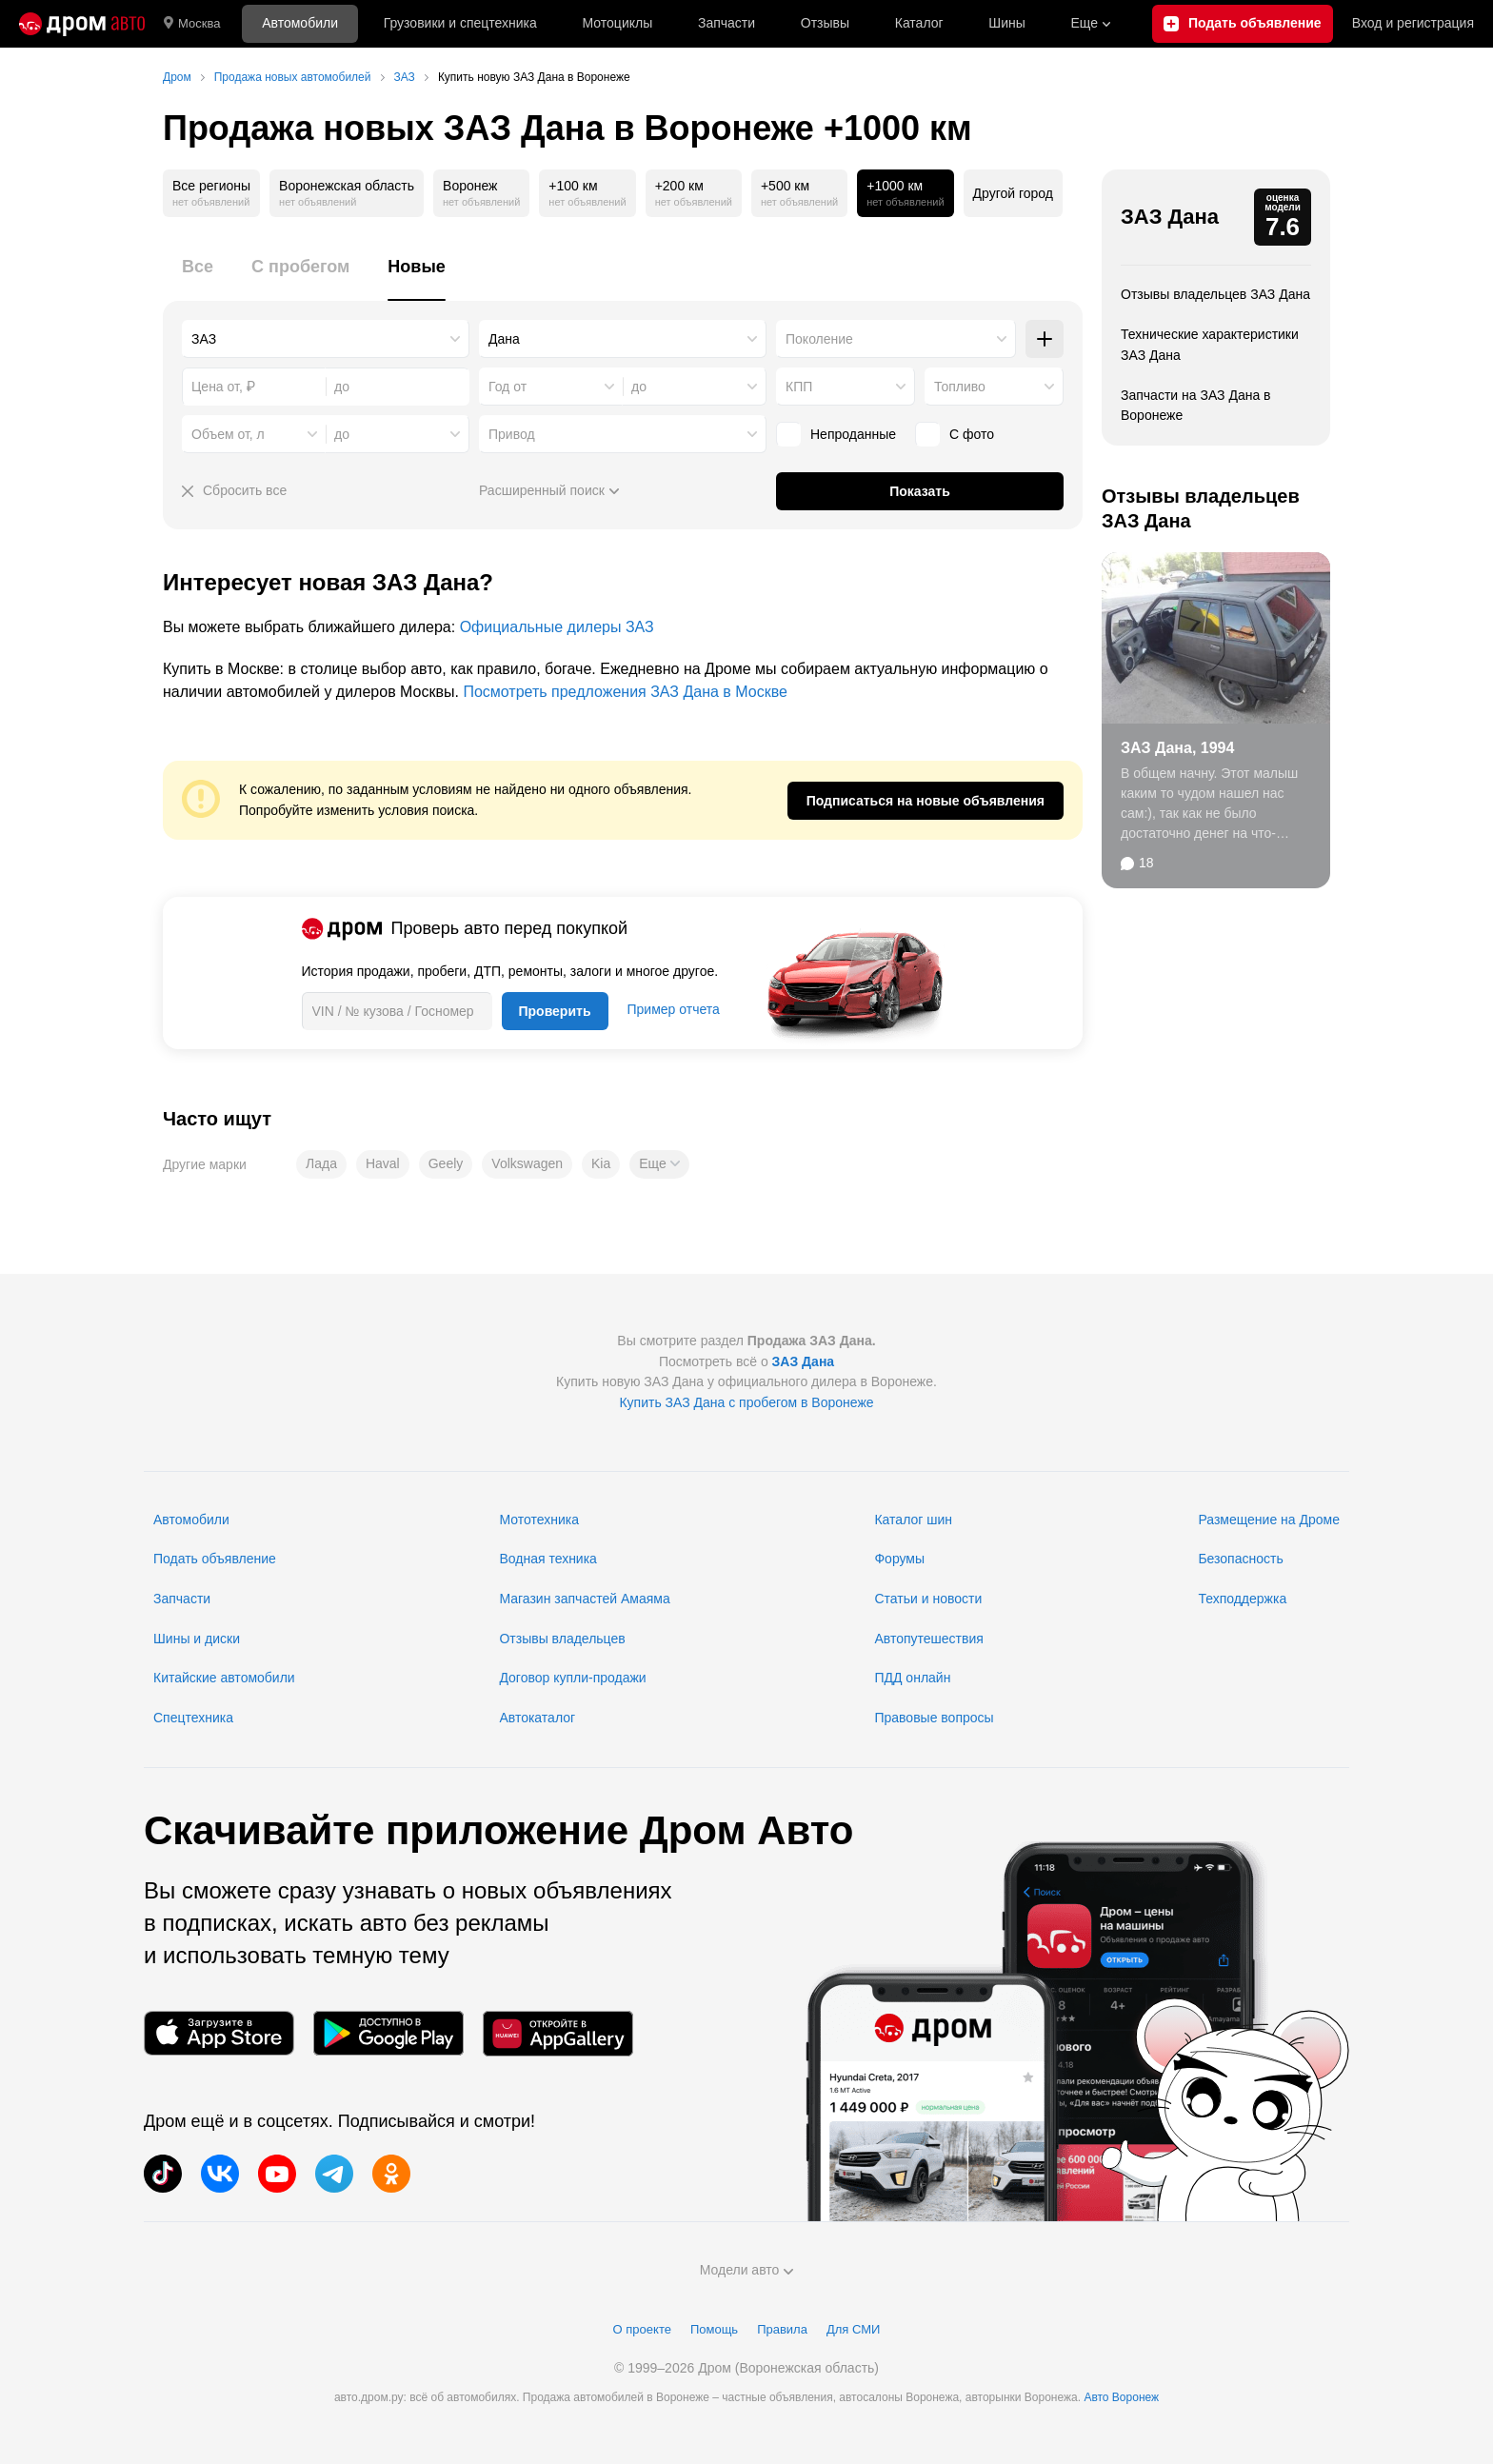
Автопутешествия (928, 1638)
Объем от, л (228, 434)
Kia (600, 1163)
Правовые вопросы (933, 1717)
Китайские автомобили (224, 1677)
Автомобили (300, 22)
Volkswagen (527, 1163)
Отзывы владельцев (562, 1638)
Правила (782, 2329)
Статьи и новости (928, 1598)
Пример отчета (673, 1009)
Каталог (919, 22)
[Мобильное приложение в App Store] (219, 2033)
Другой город (1013, 193)
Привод (511, 434)
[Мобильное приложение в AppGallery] (558, 2033)
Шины (1006, 22)
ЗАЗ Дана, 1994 (1177, 748)
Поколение (819, 339)
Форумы (899, 1558)
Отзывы (825, 22)
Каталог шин (913, 1519)
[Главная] (82, 24)
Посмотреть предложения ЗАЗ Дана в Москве (625, 692)
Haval (383, 1163)
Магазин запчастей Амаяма (584, 1598)
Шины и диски (196, 1638)
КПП (799, 386)
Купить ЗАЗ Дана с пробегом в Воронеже (746, 1402)
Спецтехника (193, 1717)
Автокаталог (537, 1717)
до (639, 386)
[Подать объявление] (1242, 24)
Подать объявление (214, 1558)
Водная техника (547, 1558)
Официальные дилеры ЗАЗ (557, 627)
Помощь (714, 2329)
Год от (507, 386)
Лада (321, 1163)
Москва (192, 23)
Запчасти (726, 22)
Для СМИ (853, 2329)
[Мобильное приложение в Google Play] (388, 2033)
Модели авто (747, 2269)
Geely (446, 1163)
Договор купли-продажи (572, 1677)
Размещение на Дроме (1269, 1519)
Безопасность (1240, 1558)
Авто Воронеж (1121, 2397)
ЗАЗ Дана (1170, 217)
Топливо (959, 386)
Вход (1413, 23)
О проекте (642, 2329)
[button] (658, 1164)
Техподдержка (1242, 1598)
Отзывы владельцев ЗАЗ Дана (1215, 294)
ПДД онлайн (912, 1677)
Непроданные (836, 434)
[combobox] (325, 339)
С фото (954, 434)
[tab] (197, 277)
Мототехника (539, 1519)
